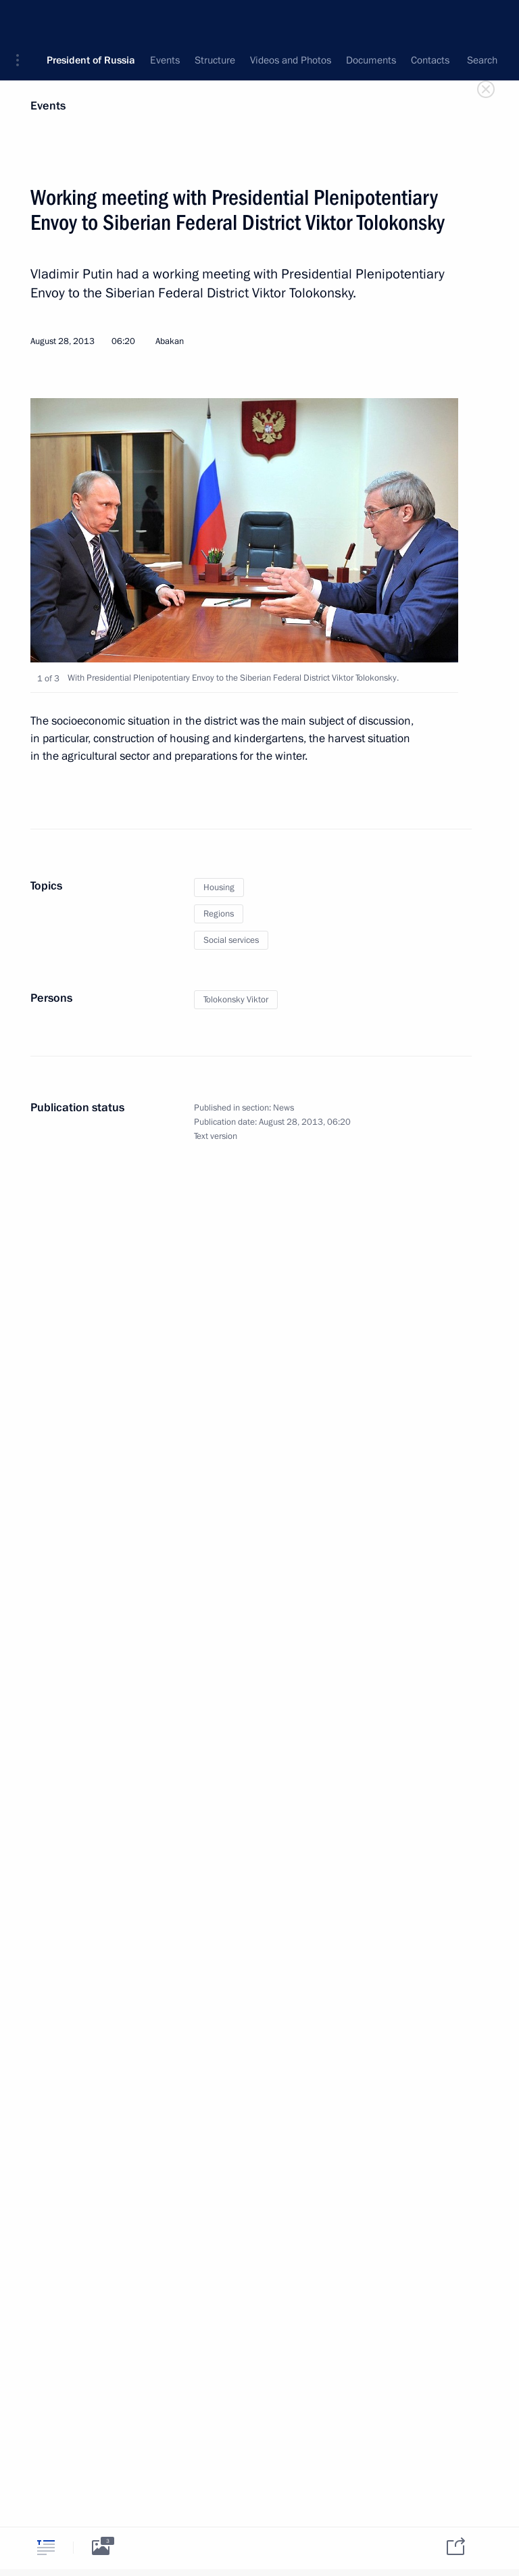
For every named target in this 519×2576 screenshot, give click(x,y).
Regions (218, 914)
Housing (218, 887)
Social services (231, 940)
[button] (22, 20)
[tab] (46, 2547)
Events (48, 106)
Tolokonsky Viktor (235, 1000)
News (283, 1108)
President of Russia (91, 20)
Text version (215, 1136)
